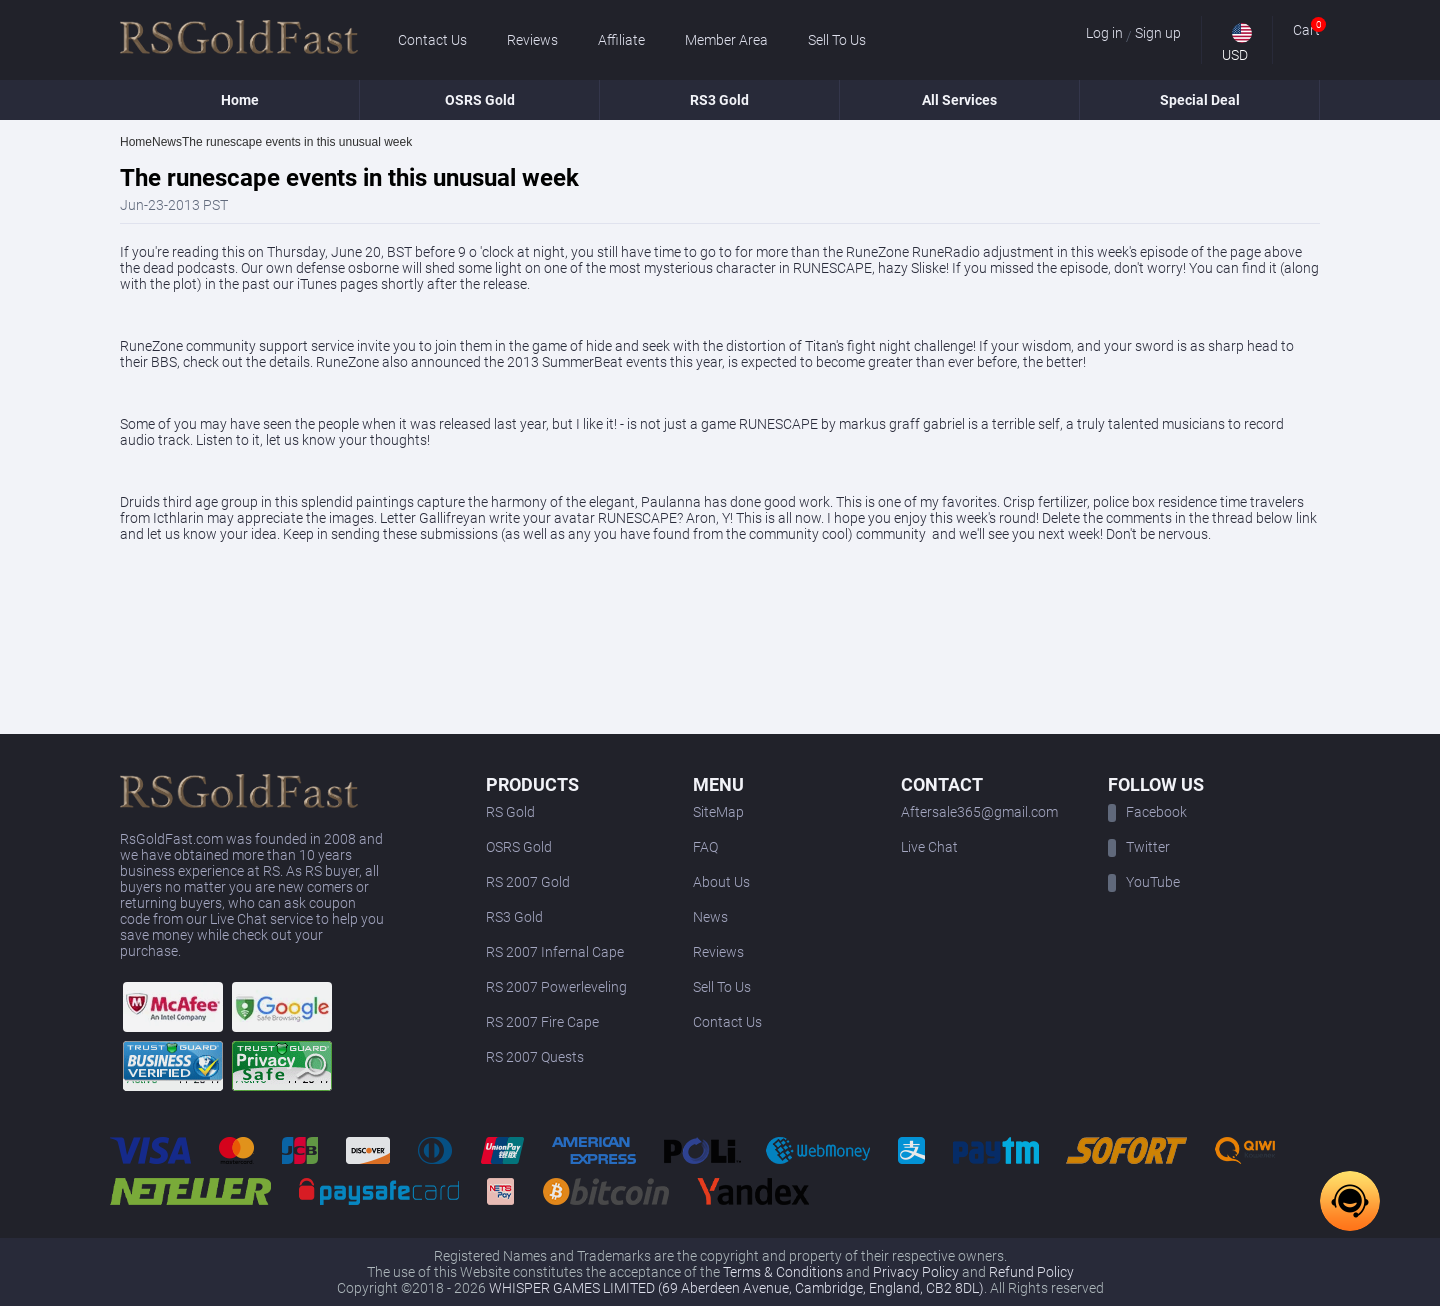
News (710, 917)
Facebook (1147, 812)
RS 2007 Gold (528, 882)
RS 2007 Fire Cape (542, 1022)
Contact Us (432, 40)
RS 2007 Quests (535, 1057)
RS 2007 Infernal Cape (555, 952)
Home (240, 100)
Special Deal (1200, 100)
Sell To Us (837, 40)
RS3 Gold (719, 100)
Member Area (726, 40)
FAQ (705, 847)
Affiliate (621, 40)
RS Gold (510, 812)
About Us (721, 882)
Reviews (532, 40)
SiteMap (718, 812)
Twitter (1139, 847)
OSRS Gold (480, 100)
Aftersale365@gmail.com (979, 812)
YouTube (1144, 882)
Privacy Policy (916, 1272)
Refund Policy (1031, 1272)
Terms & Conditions (783, 1272)
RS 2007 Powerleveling (556, 987)
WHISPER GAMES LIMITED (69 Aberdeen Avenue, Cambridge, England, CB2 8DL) (736, 1288)
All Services (959, 100)
